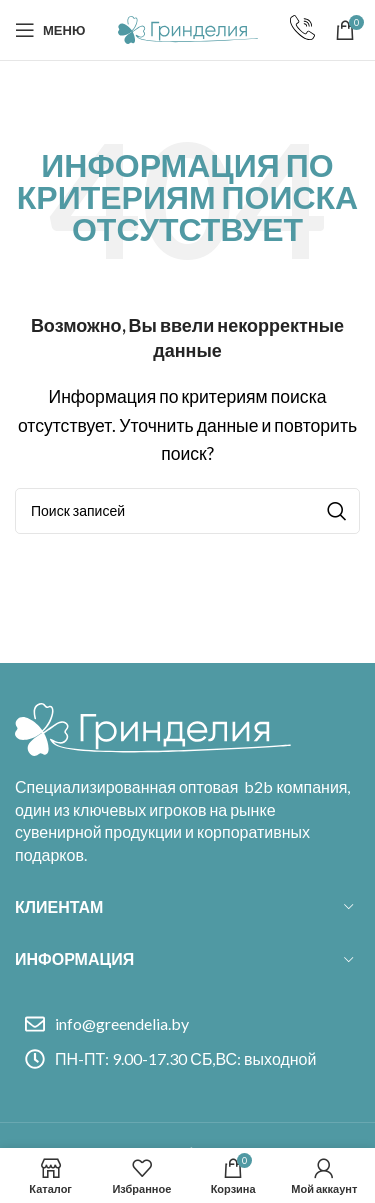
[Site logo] (188, 27)
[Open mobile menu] (50, 30)
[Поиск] (187, 511)
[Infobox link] (302, 30)
